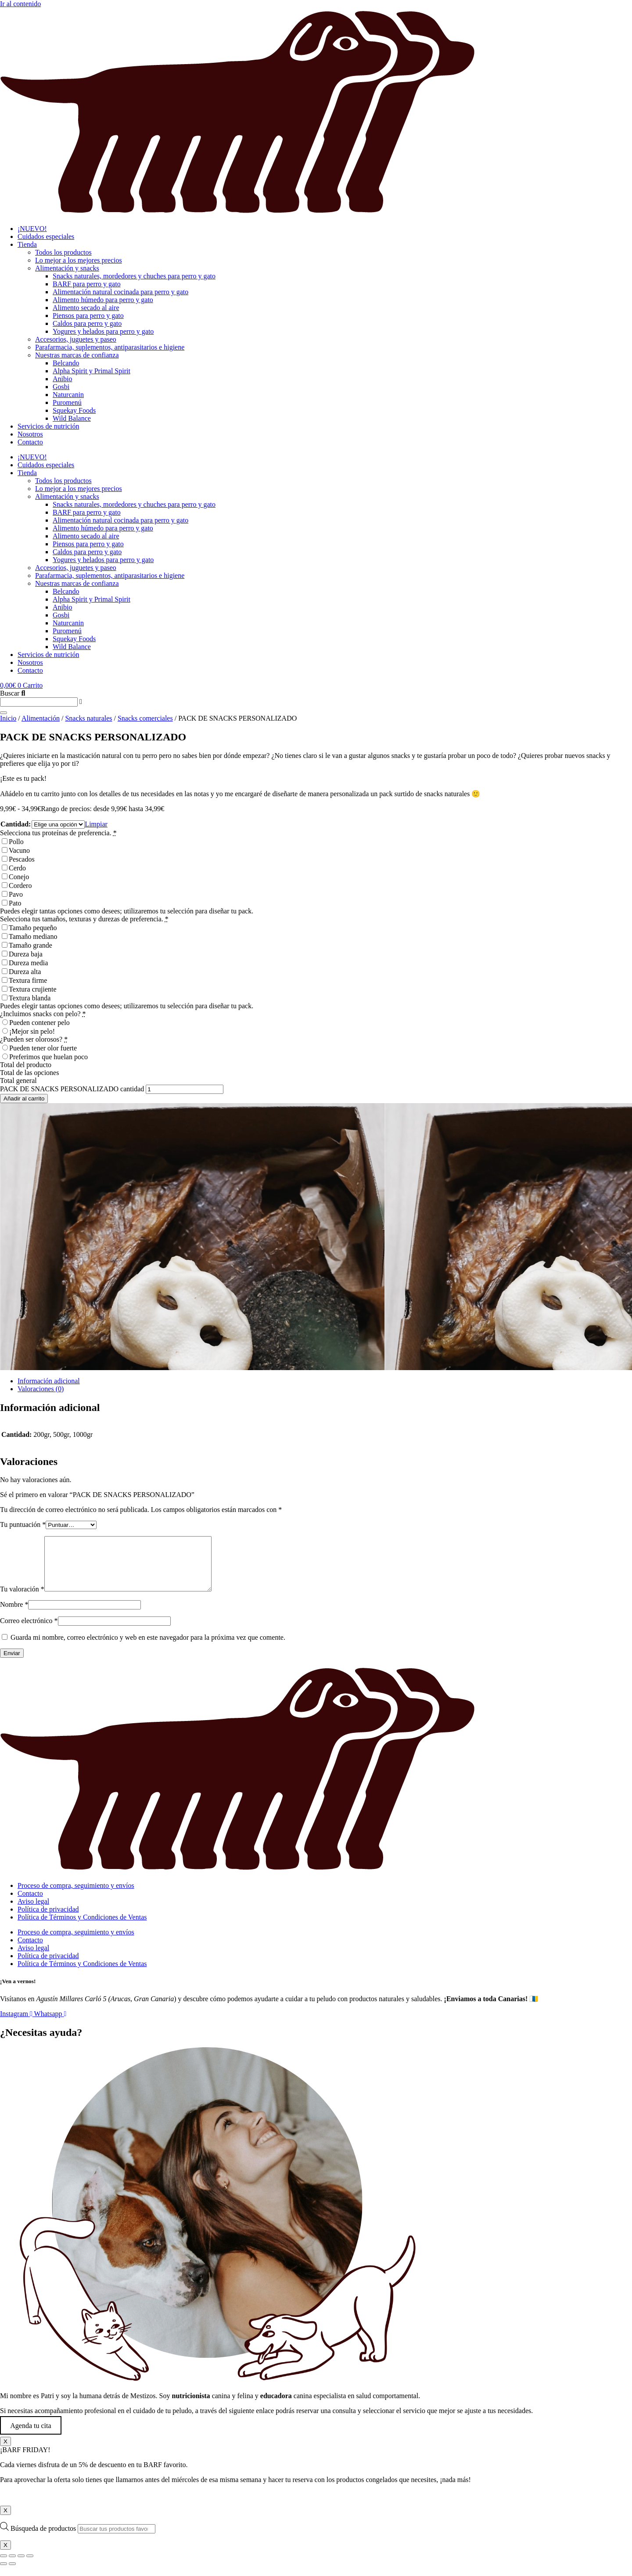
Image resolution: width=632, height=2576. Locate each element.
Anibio (62, 378)
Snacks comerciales (145, 718)
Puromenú (67, 402)
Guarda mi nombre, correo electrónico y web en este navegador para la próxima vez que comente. (148, 1648)
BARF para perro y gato (87, 284)
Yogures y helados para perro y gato (103, 331)
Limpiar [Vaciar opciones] (96, 824)
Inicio (8, 718)
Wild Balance (72, 418)
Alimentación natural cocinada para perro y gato (120, 292)
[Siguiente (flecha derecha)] (12, 2574)
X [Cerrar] (5, 2452)
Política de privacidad (48, 1919)
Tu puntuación (23, 1524)
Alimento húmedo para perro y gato (103, 299)
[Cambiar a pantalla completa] (12, 2566)
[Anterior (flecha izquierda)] (3, 2574)
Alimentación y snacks (67, 268)
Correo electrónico (29, 1631)
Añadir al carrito (24, 1098)
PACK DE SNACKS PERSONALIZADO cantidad (72, 1089)
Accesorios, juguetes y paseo (75, 339)
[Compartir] (21, 2566)
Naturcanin (68, 394)
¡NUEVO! (32, 228)
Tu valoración (22, 1599)
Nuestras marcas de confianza (77, 355)
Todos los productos (63, 252)
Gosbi (61, 386)
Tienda (27, 244)
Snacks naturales (88, 718)
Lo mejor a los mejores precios (78, 260)
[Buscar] (3, 712)
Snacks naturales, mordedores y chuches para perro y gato (134, 276)
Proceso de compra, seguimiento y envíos (76, 1896)
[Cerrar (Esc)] (29, 2566)
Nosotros (30, 434)
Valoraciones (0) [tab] (41, 1389)
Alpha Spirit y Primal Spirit (91, 371)
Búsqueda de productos (44, 2539)
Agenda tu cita (30, 2436)
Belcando (66, 363)
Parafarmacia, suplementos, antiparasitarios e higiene (109, 347)
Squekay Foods (74, 410)
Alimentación (41, 718)
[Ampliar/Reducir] (3, 2566)
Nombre (14, 1615)
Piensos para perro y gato (88, 315)
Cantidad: (15, 824)
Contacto (30, 442)
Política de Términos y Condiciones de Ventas (82, 1927)
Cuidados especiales (46, 236)
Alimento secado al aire (86, 307)
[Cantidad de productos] (184, 1089)
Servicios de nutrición (48, 426)
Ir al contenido (20, 3)
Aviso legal (33, 1912)
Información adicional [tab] (49, 1381)
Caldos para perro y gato (87, 323)
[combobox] (39, 702)
